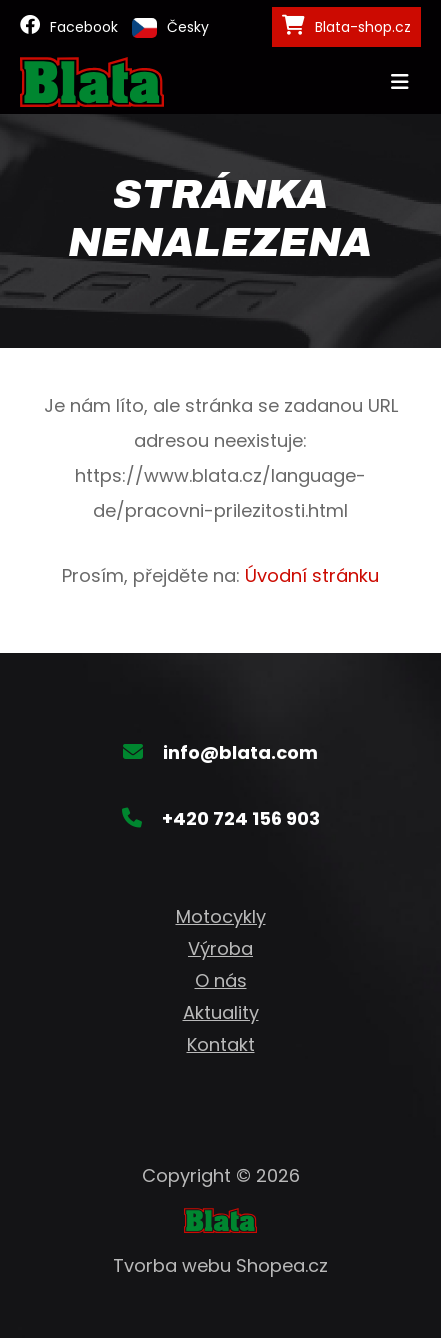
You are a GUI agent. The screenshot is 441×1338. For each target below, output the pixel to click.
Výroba (220, 948)
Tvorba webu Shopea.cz (220, 1265)
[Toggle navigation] (400, 82)
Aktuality (221, 1012)
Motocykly (221, 916)
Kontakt (221, 1044)
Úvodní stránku (312, 575)
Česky (170, 27)
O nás (221, 980)
